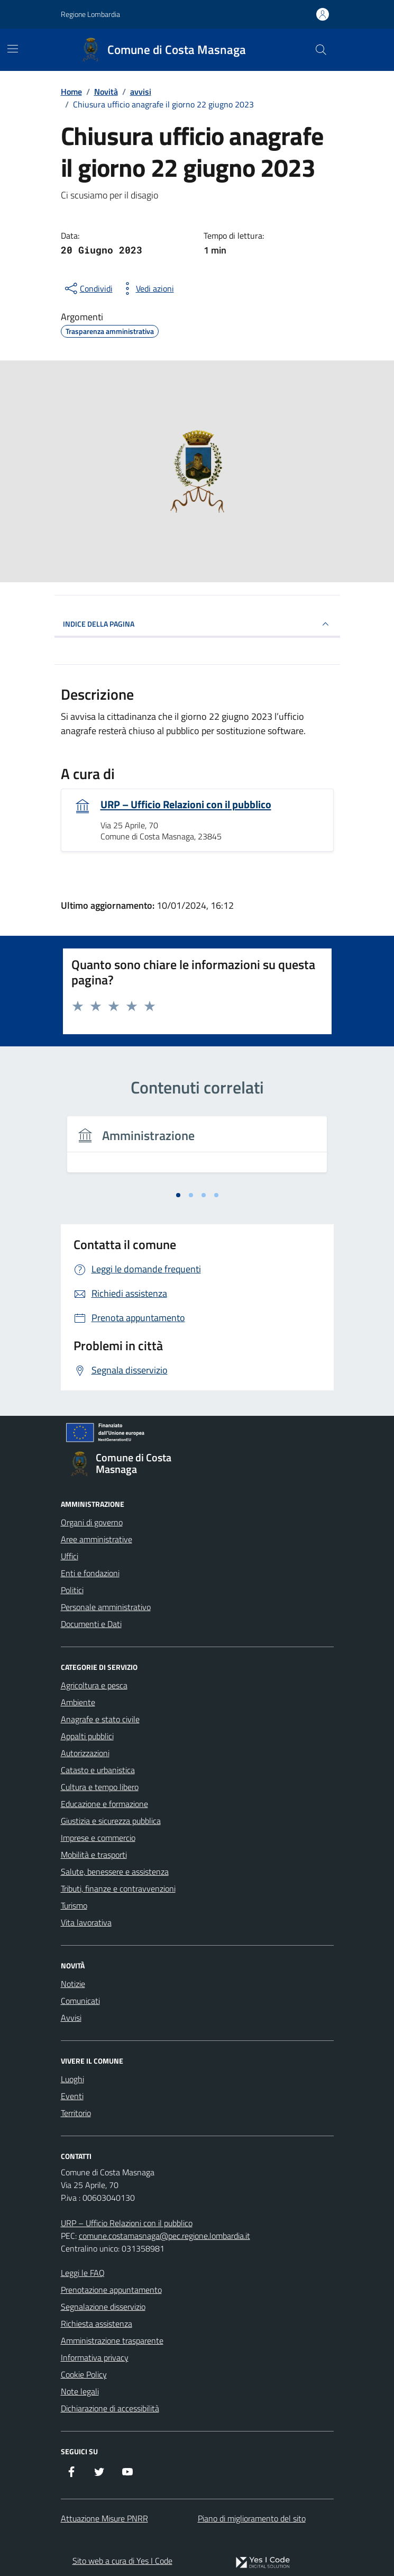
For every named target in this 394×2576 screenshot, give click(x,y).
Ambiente (78, 1702)
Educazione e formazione (104, 1803)
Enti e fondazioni (90, 1573)
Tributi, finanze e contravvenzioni (118, 1888)
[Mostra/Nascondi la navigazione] (12, 48)
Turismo (74, 1905)
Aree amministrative (96, 1539)
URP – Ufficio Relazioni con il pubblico (185, 804)
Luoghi (72, 2079)
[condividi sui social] (88, 288)
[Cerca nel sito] (320, 49)
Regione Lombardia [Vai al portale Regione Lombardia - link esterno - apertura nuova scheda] (90, 14)
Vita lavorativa (86, 1922)
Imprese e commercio (98, 1837)
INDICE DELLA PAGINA (197, 624)
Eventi (72, 2096)
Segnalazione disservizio (103, 2306)
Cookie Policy (84, 2374)
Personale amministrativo (106, 1607)
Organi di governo (92, 1522)
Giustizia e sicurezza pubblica (111, 1820)
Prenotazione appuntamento (111, 2289)
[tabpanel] (197, 1150)
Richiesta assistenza (96, 2323)
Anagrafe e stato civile (100, 1719)
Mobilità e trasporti (94, 1854)
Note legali (80, 2391)
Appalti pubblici (87, 1736)
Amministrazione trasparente (112, 2340)
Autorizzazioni (85, 1753)
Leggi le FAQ (83, 2272)
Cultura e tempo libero (100, 1786)
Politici (72, 1590)
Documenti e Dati (91, 1623)
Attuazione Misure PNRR (104, 2518)
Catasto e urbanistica (98, 1770)
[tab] (178, 1195)
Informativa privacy (95, 2357)
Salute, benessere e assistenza (115, 1871)
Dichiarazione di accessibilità (110, 2408)
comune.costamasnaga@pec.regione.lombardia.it (164, 2235)
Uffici (69, 1556)
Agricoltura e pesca (94, 1685)
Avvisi (71, 2017)
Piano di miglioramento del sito (252, 2518)
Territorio (76, 2113)
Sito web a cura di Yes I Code (122, 2560)
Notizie (73, 1983)
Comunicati (80, 2000)
